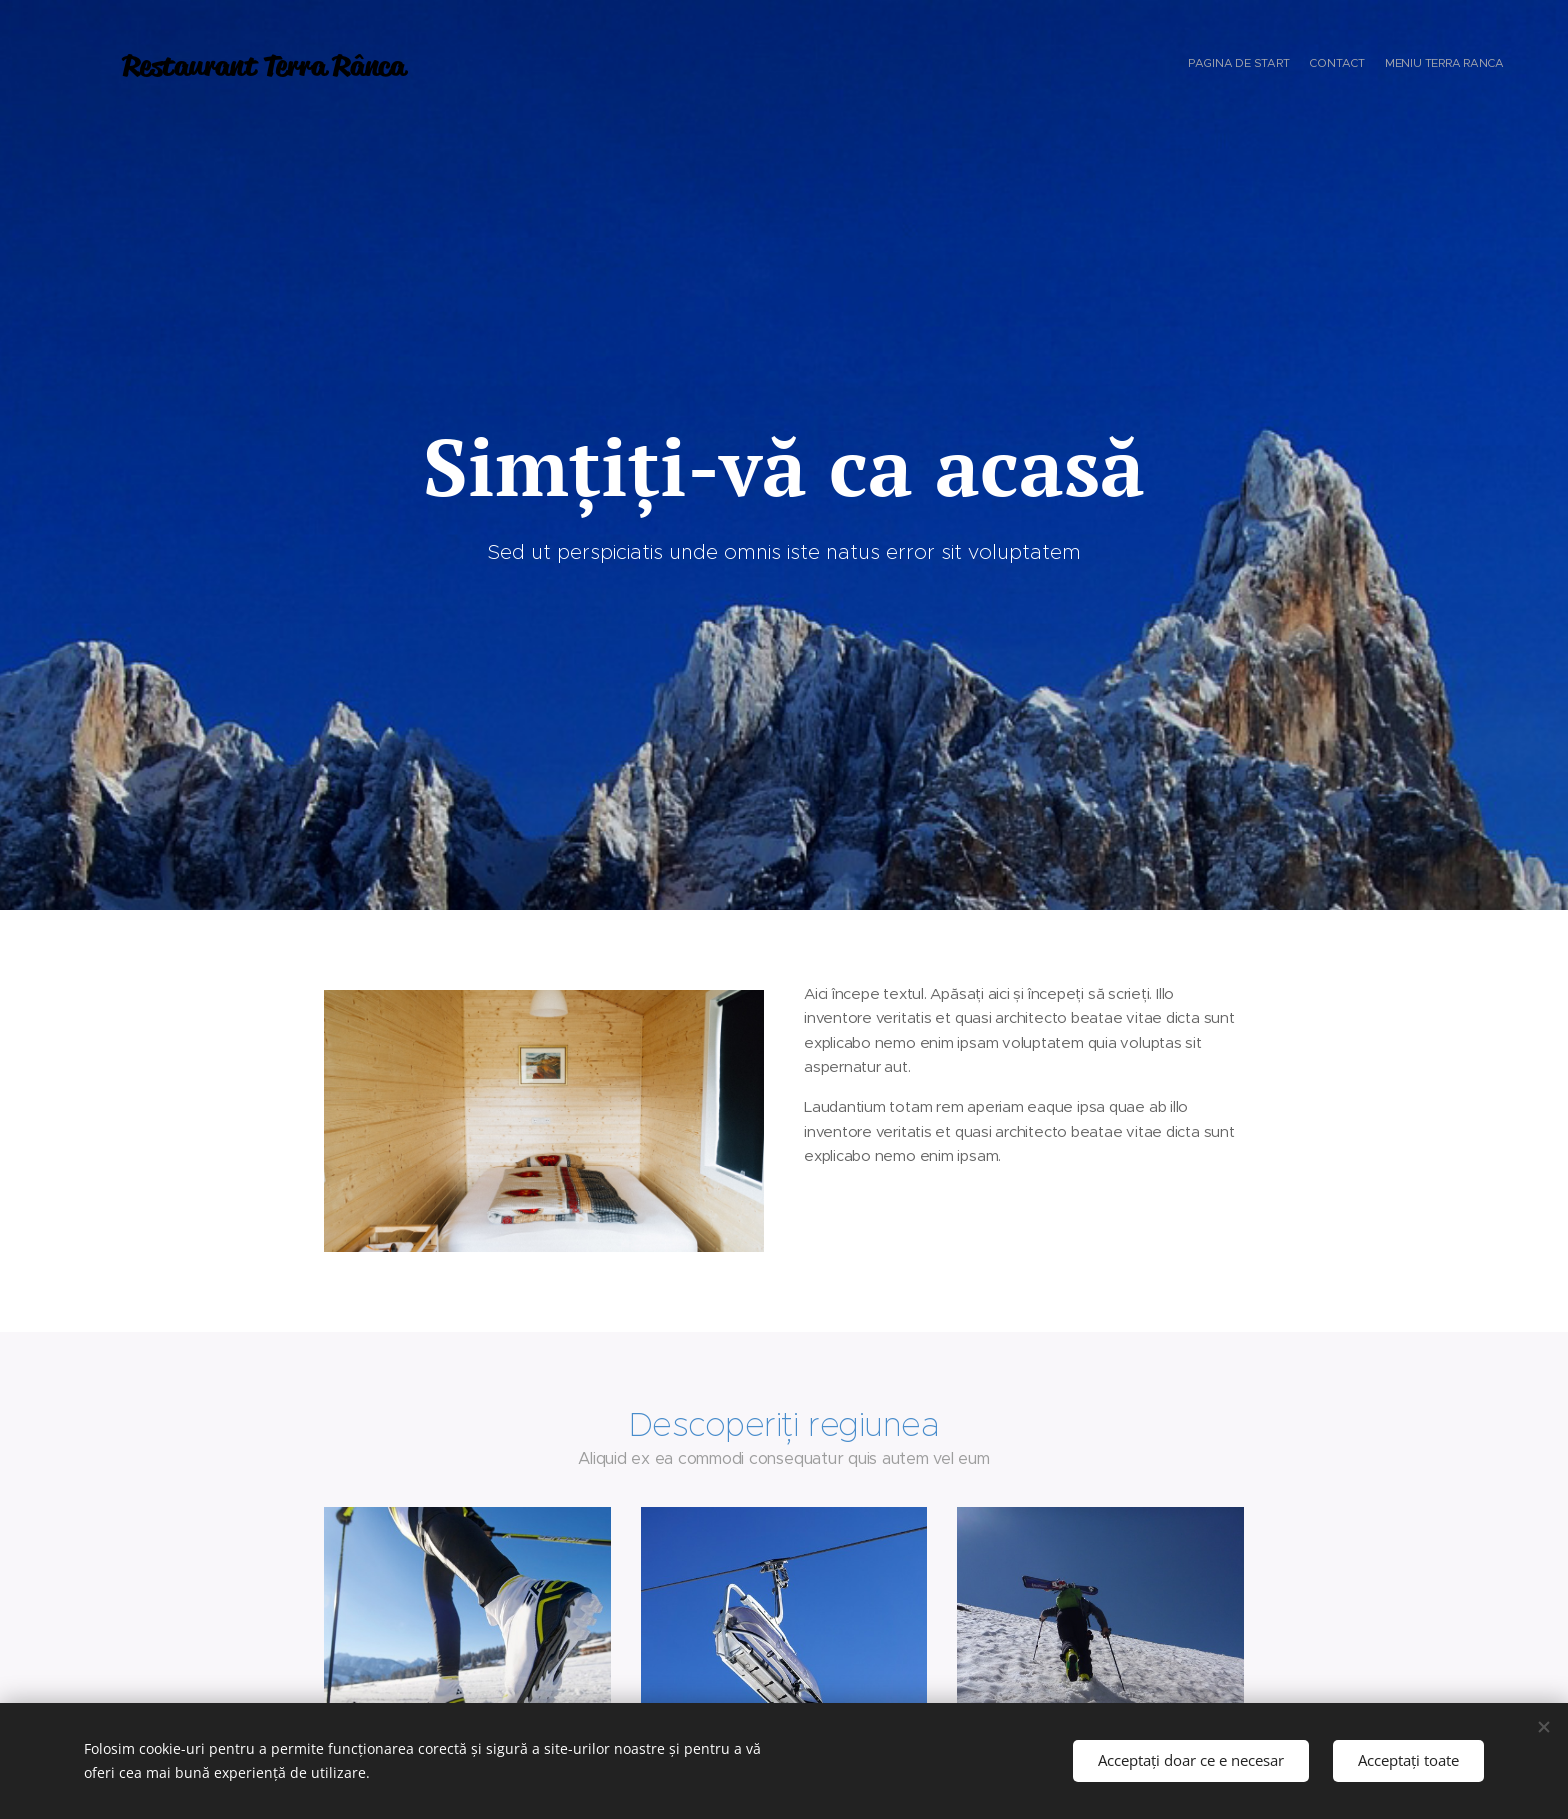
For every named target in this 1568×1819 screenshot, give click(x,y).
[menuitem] (1466, 65)
